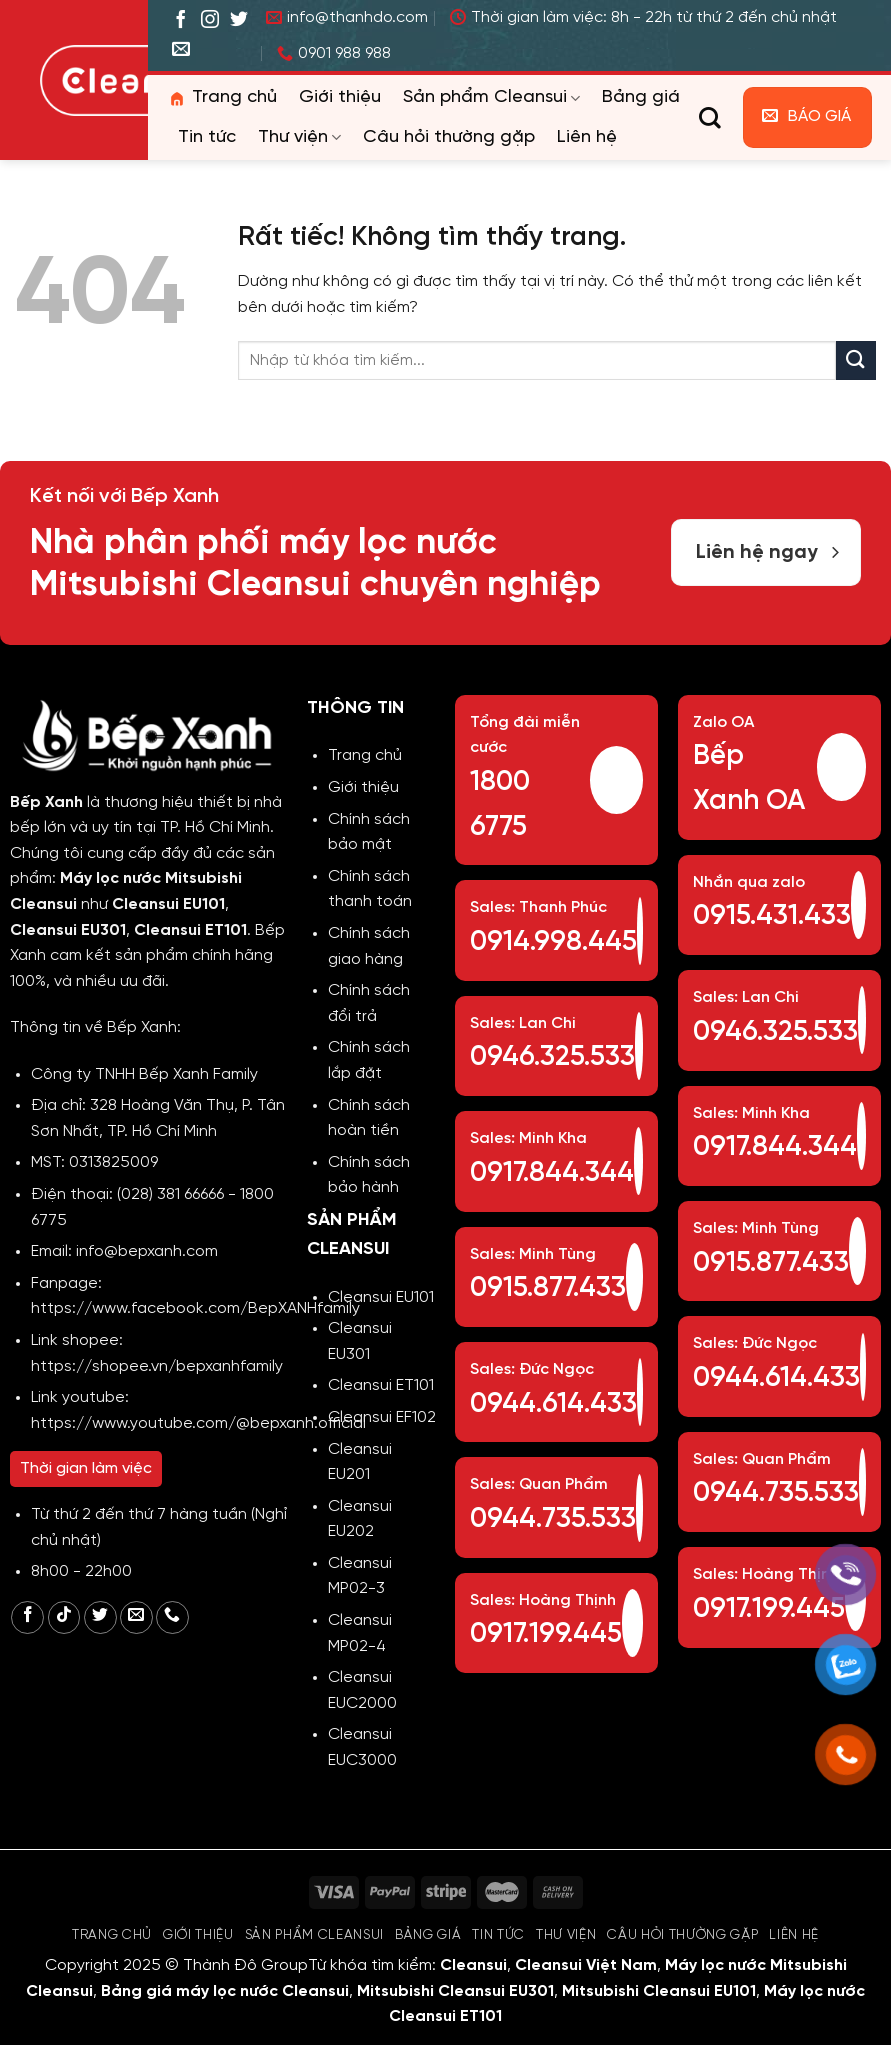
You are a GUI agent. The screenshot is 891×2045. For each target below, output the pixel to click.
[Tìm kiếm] (710, 118)
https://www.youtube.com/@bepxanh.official (198, 1423)
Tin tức (207, 137)
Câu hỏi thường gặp (449, 137)
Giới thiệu (340, 97)
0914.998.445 (553, 942)
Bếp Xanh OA (749, 779)
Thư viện (299, 138)
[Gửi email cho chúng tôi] (181, 50)
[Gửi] (856, 360)
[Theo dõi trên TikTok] (64, 1617)
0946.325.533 (552, 1057)
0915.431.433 (772, 916)
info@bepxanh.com (147, 1251)
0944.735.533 (553, 1519)
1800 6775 (500, 805)
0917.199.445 (546, 1634)
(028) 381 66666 (170, 1194)
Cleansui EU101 (381, 1297)
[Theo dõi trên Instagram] (210, 21)
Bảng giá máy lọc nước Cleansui (225, 1991)
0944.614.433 (553, 1404)
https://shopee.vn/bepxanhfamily (157, 1366)
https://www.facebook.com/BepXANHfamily (195, 1308)
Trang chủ (222, 98)
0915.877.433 (548, 1288)
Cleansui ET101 (381, 1385)
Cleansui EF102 (382, 1417)
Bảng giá (641, 97)
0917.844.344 (552, 1173)
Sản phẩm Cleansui (491, 98)
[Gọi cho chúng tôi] (172, 1617)
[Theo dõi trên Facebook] (181, 21)
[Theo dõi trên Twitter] (239, 21)
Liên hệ (587, 137)
